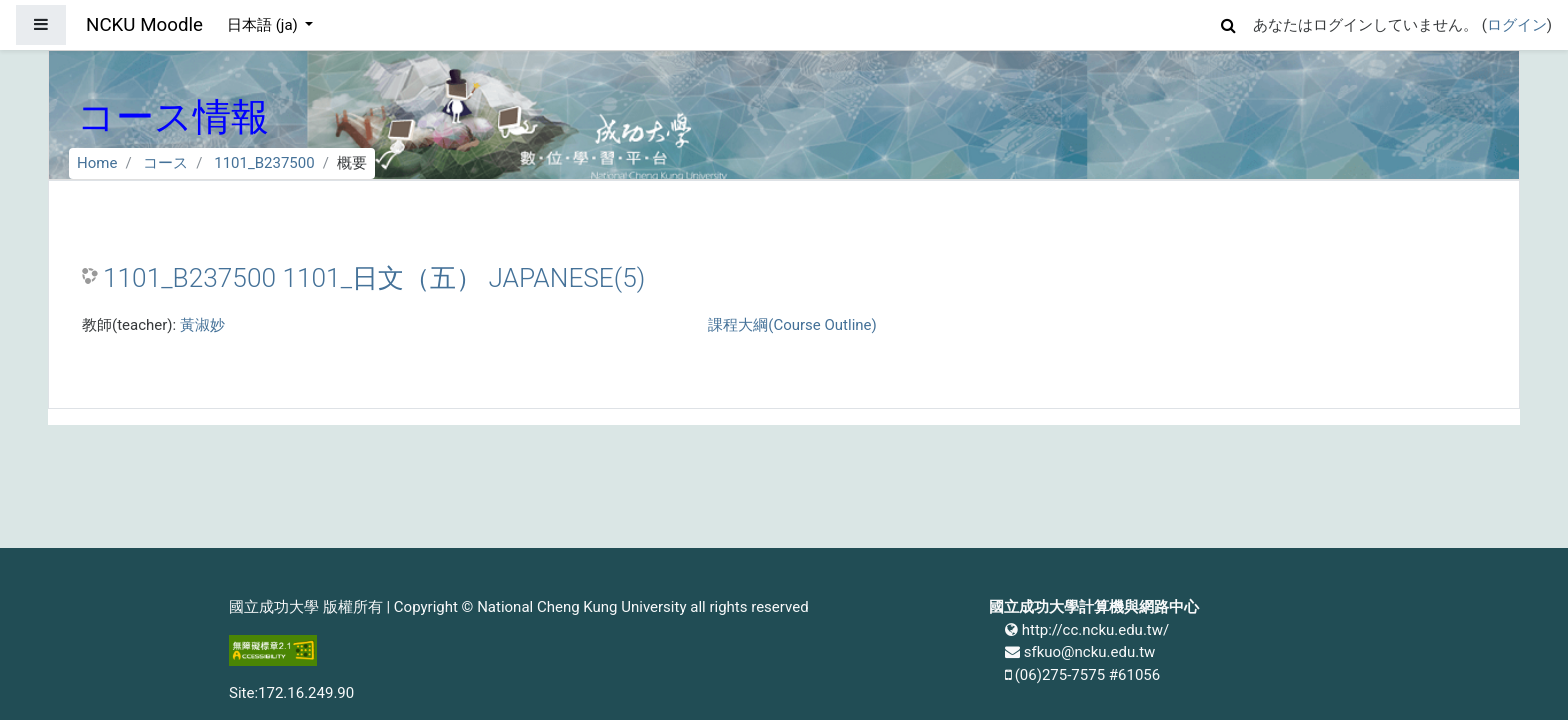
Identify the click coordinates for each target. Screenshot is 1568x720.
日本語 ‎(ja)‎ (264, 25)
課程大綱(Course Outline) (792, 325)
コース (165, 163)
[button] (1229, 22)
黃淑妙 (202, 325)
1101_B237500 (264, 163)
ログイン (1517, 25)
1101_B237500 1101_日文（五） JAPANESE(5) (374, 278)
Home (97, 163)
